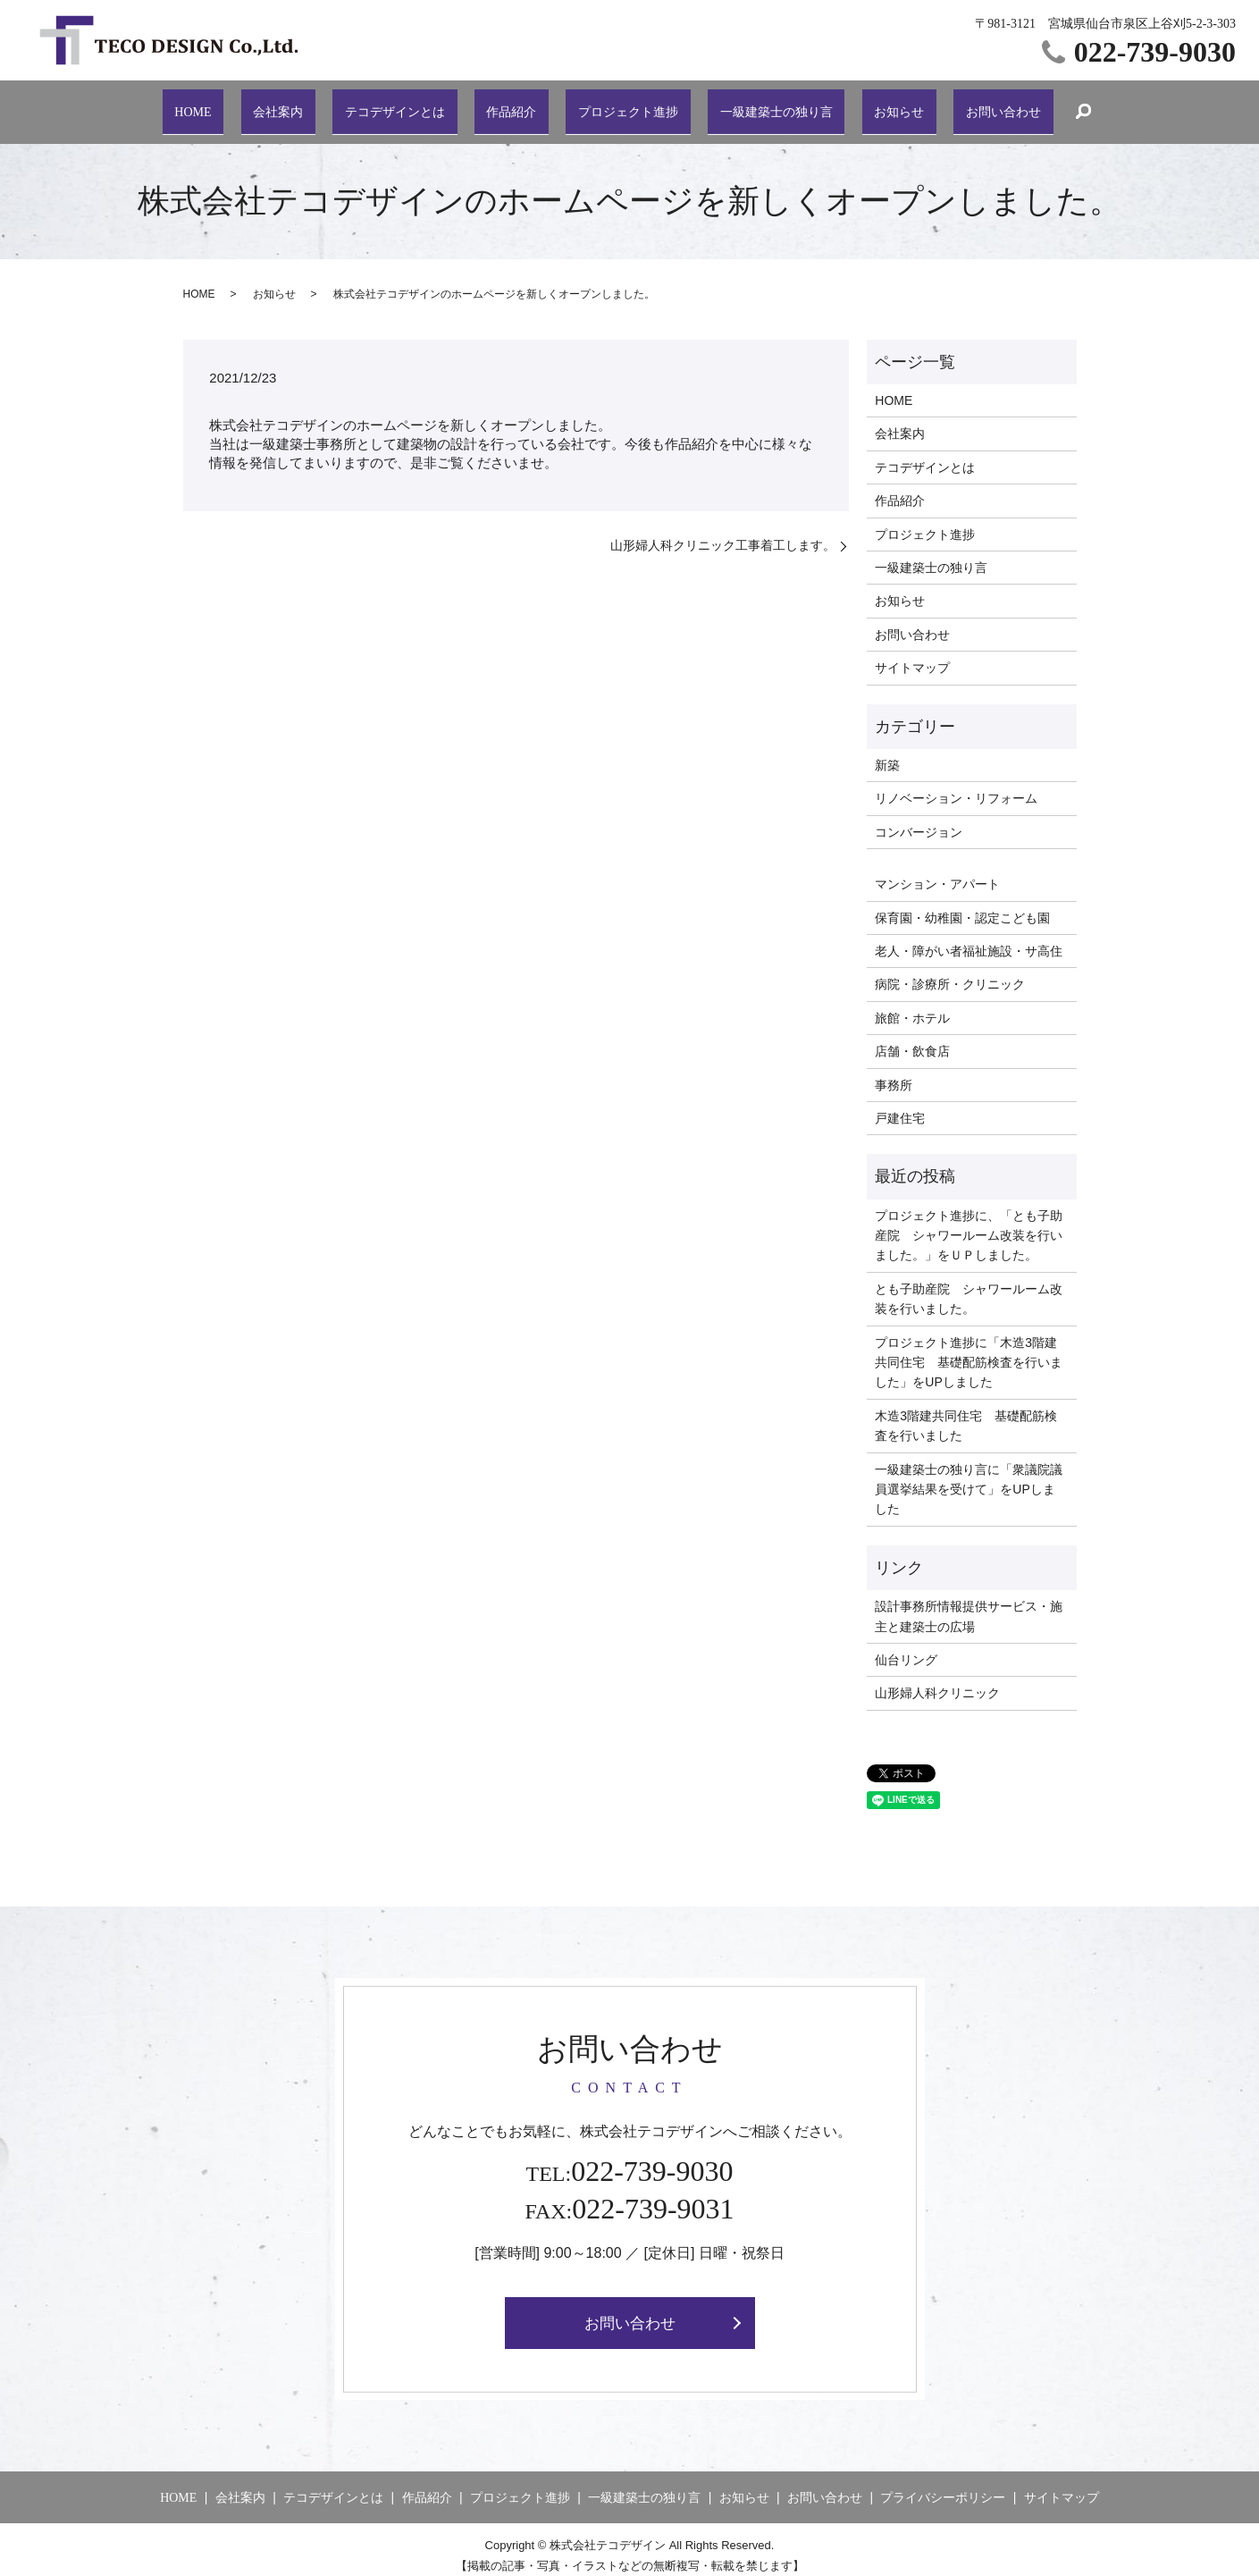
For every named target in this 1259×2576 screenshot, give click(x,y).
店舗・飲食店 (912, 1038)
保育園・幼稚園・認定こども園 (962, 904)
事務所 (893, 1071)
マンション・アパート (937, 870)
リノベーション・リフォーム (956, 785)
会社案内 (278, 104)
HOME (200, 104)
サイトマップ (912, 654)
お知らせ (892, 104)
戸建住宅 (900, 1105)
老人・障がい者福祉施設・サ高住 (968, 937)
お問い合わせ (993, 104)
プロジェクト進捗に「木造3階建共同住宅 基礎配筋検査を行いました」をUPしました (968, 1348)
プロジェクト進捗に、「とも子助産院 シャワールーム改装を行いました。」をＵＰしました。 (968, 1222)
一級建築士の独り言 (771, 104)
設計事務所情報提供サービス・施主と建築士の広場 (968, 1603)
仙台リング (906, 1646)
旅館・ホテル (912, 1005)
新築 (887, 752)
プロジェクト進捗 (621, 104)
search (1072, 105)
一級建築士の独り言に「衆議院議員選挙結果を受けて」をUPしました (968, 1475)
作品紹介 (506, 104)
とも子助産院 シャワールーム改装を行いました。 (968, 1285)
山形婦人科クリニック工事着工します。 (722, 532)
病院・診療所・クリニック (950, 971)
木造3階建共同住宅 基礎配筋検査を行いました (966, 1412)
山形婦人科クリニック (937, 1679)
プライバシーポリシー (942, 2485)
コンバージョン (918, 819)
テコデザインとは (393, 104)
